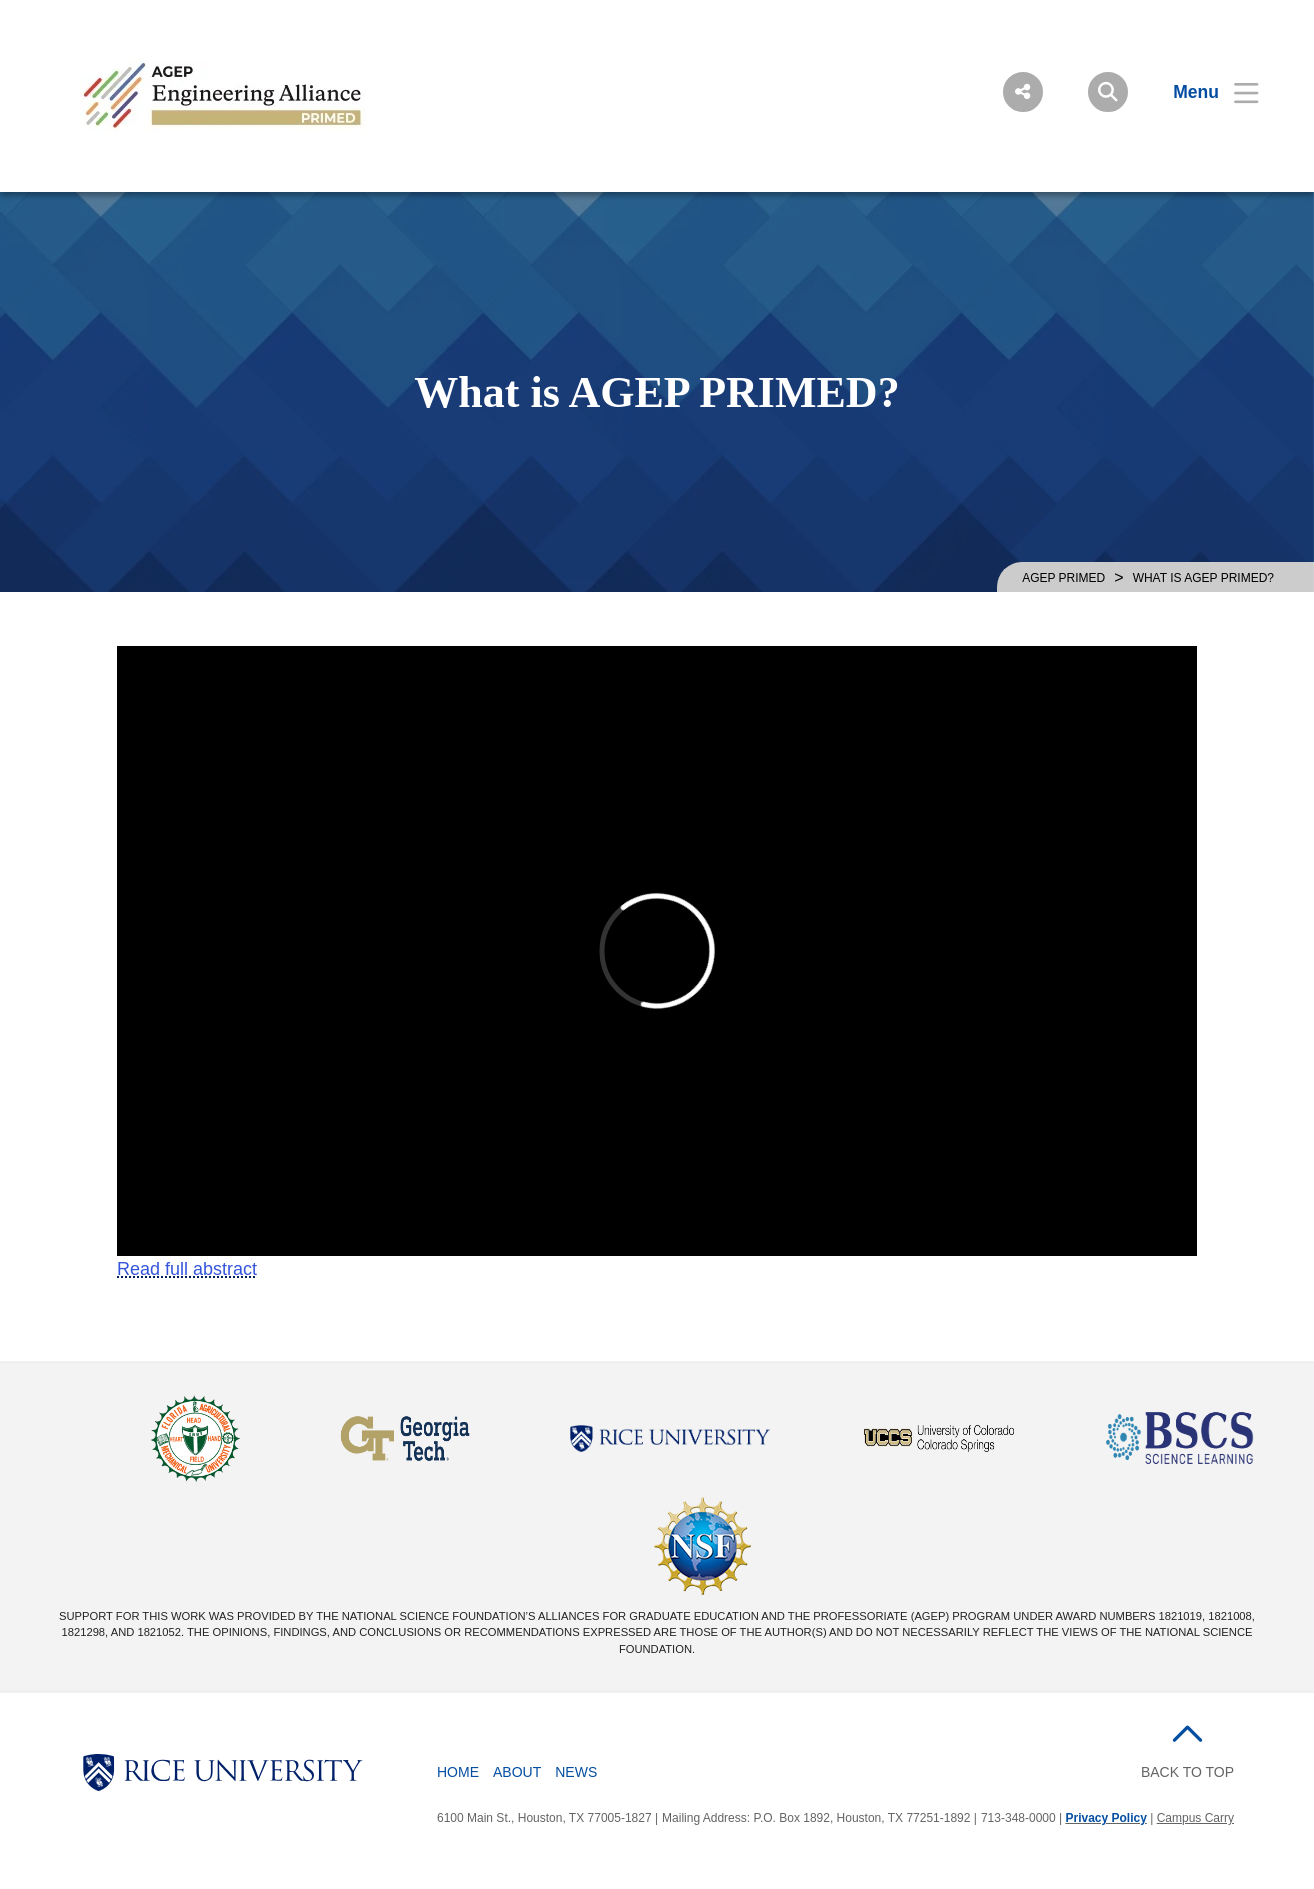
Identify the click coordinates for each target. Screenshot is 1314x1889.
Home (458, 1772)
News (576, 1772)
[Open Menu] (1203, 92)
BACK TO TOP (1187, 1772)
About (517, 1772)
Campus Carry (1195, 1818)
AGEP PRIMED (1063, 578)
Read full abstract (187, 1269)
